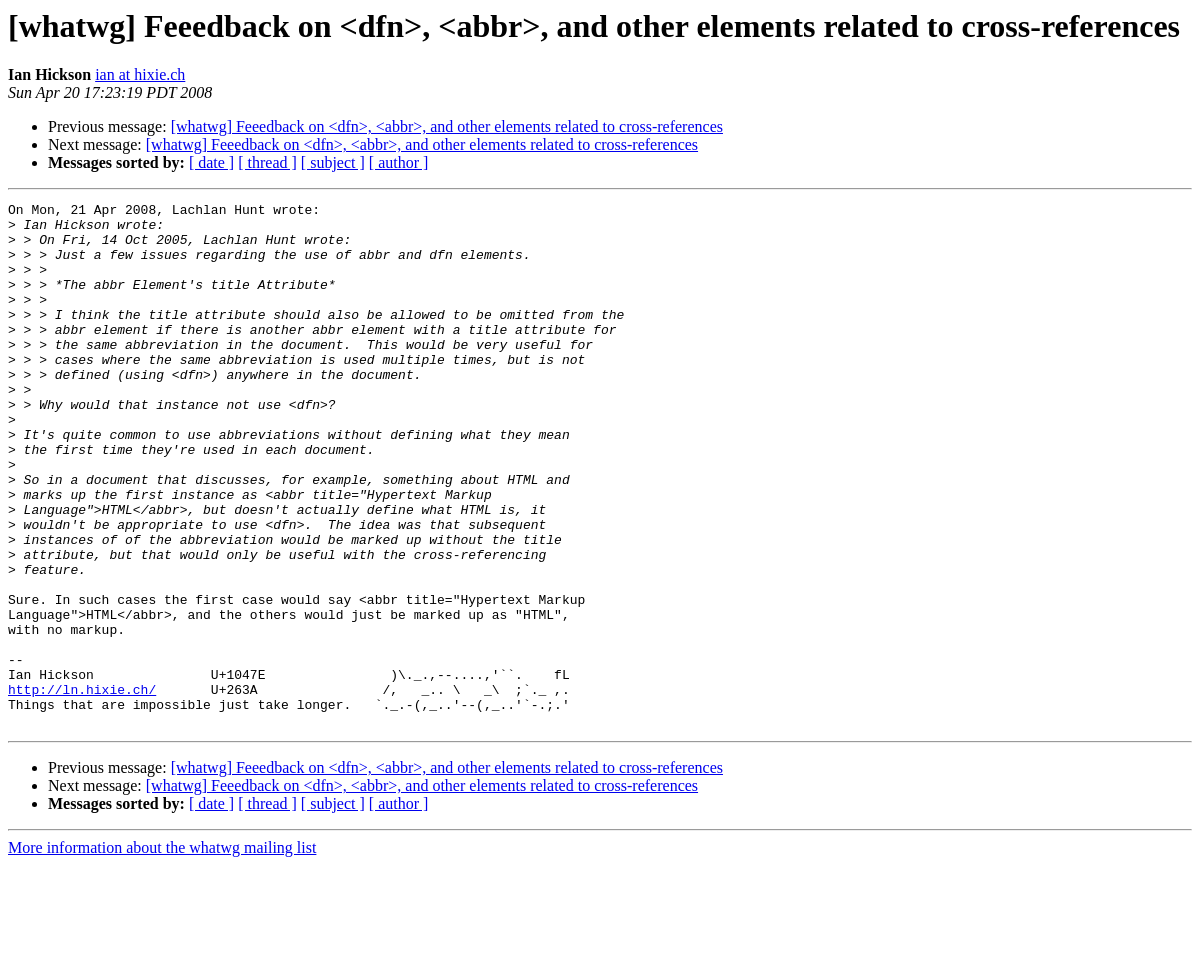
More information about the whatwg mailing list (162, 952)
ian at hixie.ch (140, 74)
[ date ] (211, 162)
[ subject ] (333, 162)
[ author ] (399, 162)
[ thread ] (267, 162)
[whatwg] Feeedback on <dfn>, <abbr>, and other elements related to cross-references (447, 126)
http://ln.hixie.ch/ (82, 788)
